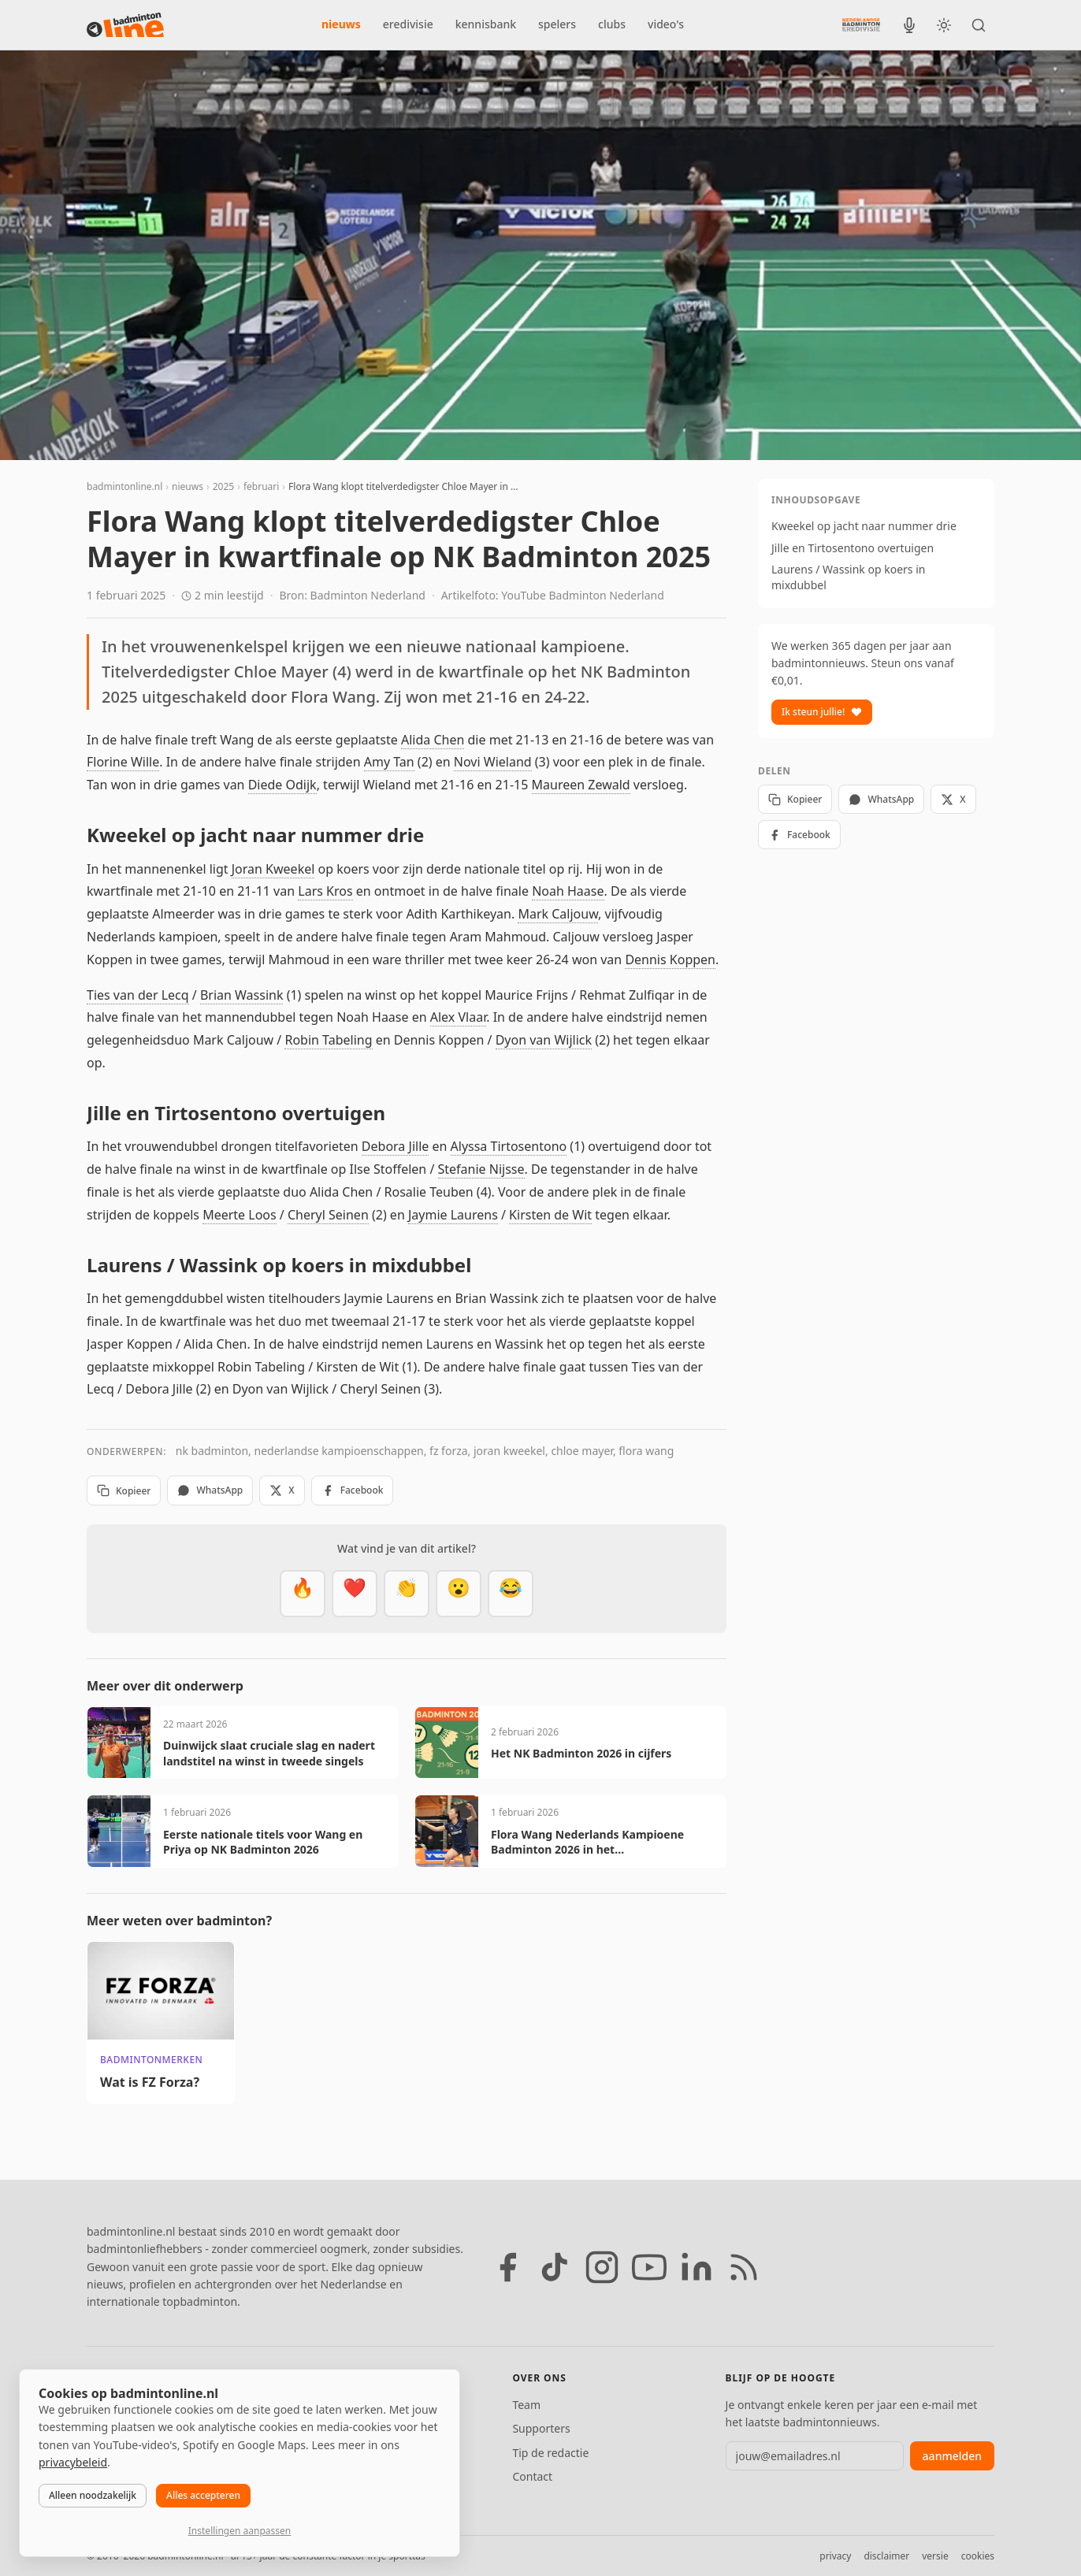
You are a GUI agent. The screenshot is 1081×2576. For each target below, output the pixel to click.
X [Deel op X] (281, 1490)
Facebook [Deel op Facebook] (352, 1490)
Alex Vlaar (458, 1017)
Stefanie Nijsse (481, 1169)
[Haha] (510, 1593)
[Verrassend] (458, 1593)
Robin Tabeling (328, 1040)
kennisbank (485, 24)
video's (666, 24)
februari (261, 486)
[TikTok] (554, 2267)
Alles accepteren (203, 2495)
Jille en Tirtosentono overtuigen (852, 547)
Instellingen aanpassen (239, 2530)
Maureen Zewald (581, 784)
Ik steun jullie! (822, 711)
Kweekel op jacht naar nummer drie (864, 525)
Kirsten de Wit (550, 1214)
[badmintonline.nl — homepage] (125, 25)
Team (526, 2404)
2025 (223, 486)
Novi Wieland (493, 761)
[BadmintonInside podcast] (909, 25)
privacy (835, 2556)
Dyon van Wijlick (544, 1040)
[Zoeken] (978, 25)
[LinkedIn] (696, 2267)
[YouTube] (649, 2267)
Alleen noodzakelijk (92, 2495)
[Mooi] (354, 1593)
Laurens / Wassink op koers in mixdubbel (848, 577)
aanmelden (952, 2455)
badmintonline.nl (124, 486)
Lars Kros (325, 891)
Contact (532, 2476)
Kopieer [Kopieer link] (123, 1491)
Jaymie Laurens (453, 1214)
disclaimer (886, 2556)
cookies (977, 2556)
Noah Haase (568, 891)
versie (935, 2556)
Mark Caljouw (558, 913)
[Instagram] (602, 2267)
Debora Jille (395, 1146)
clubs (612, 24)
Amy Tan (389, 761)
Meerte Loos (239, 1214)
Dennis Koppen (670, 959)
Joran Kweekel (273, 869)
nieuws (341, 24)
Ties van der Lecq (138, 995)
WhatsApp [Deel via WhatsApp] (210, 1490)
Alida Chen (432, 739)
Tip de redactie (550, 2452)
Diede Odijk (282, 784)
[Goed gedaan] (406, 1593)
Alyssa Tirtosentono (509, 1146)
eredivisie (408, 24)
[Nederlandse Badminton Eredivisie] (861, 24)
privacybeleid (73, 2462)
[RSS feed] (743, 2267)
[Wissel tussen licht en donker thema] (944, 25)
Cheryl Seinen (328, 1214)
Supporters (541, 2428)
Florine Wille (123, 761)
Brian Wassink (242, 995)
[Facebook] (507, 2267)
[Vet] (302, 1593)
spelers (557, 24)
